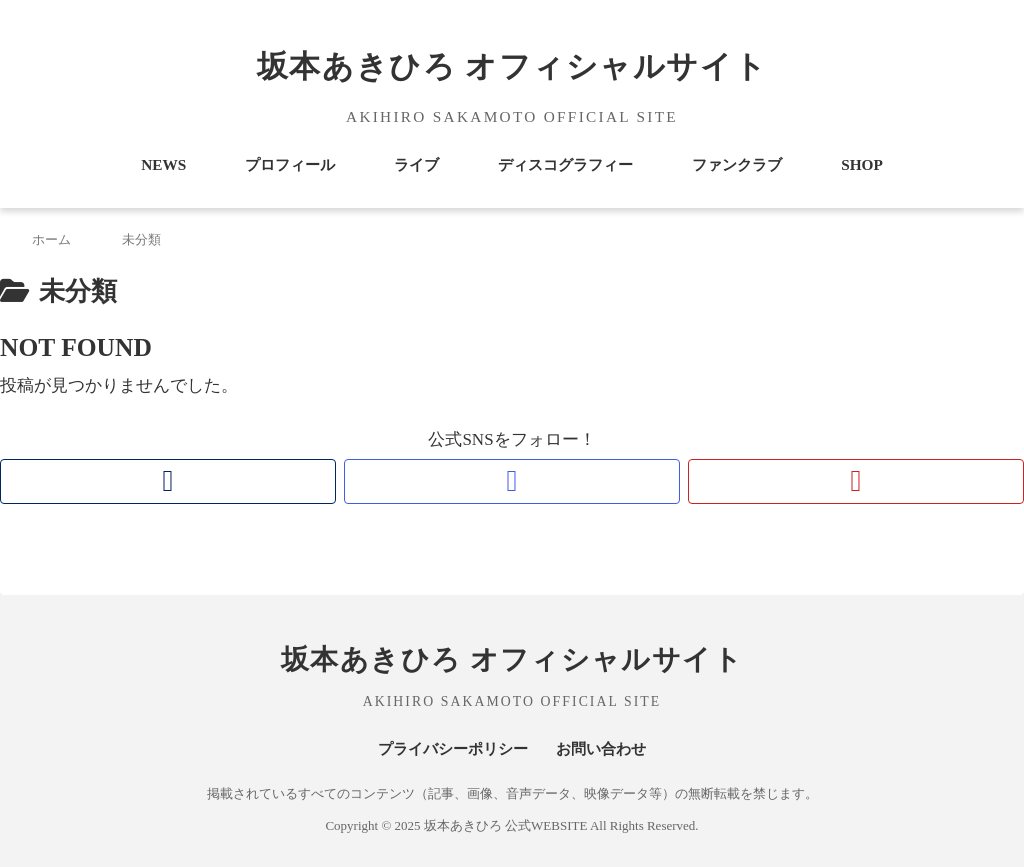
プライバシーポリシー (453, 748)
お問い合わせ (601, 748)
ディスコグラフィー (565, 164)
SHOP (862, 164)
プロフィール (290, 164)
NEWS (163, 164)
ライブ (416, 164)
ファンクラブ (737, 164)
